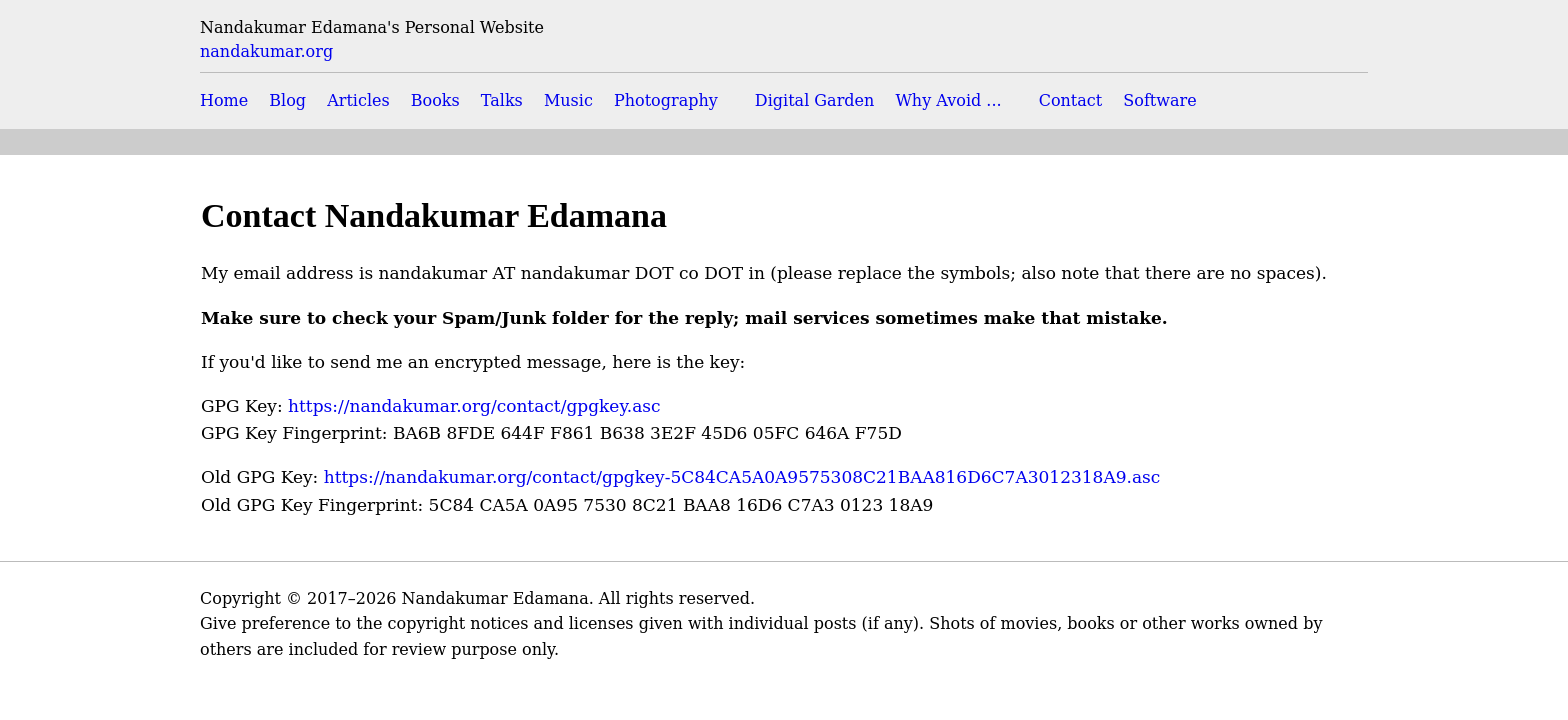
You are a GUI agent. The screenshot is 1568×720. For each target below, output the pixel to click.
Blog (287, 100)
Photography (666, 100)
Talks (502, 100)
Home (224, 100)
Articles (358, 100)
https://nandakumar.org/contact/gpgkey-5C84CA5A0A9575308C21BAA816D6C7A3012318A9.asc (742, 477)
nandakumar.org (266, 51)
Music (568, 100)
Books (435, 100)
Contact (1071, 100)
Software (1159, 100)
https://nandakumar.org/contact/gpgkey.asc (474, 406)
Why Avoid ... (948, 100)
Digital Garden (814, 100)
